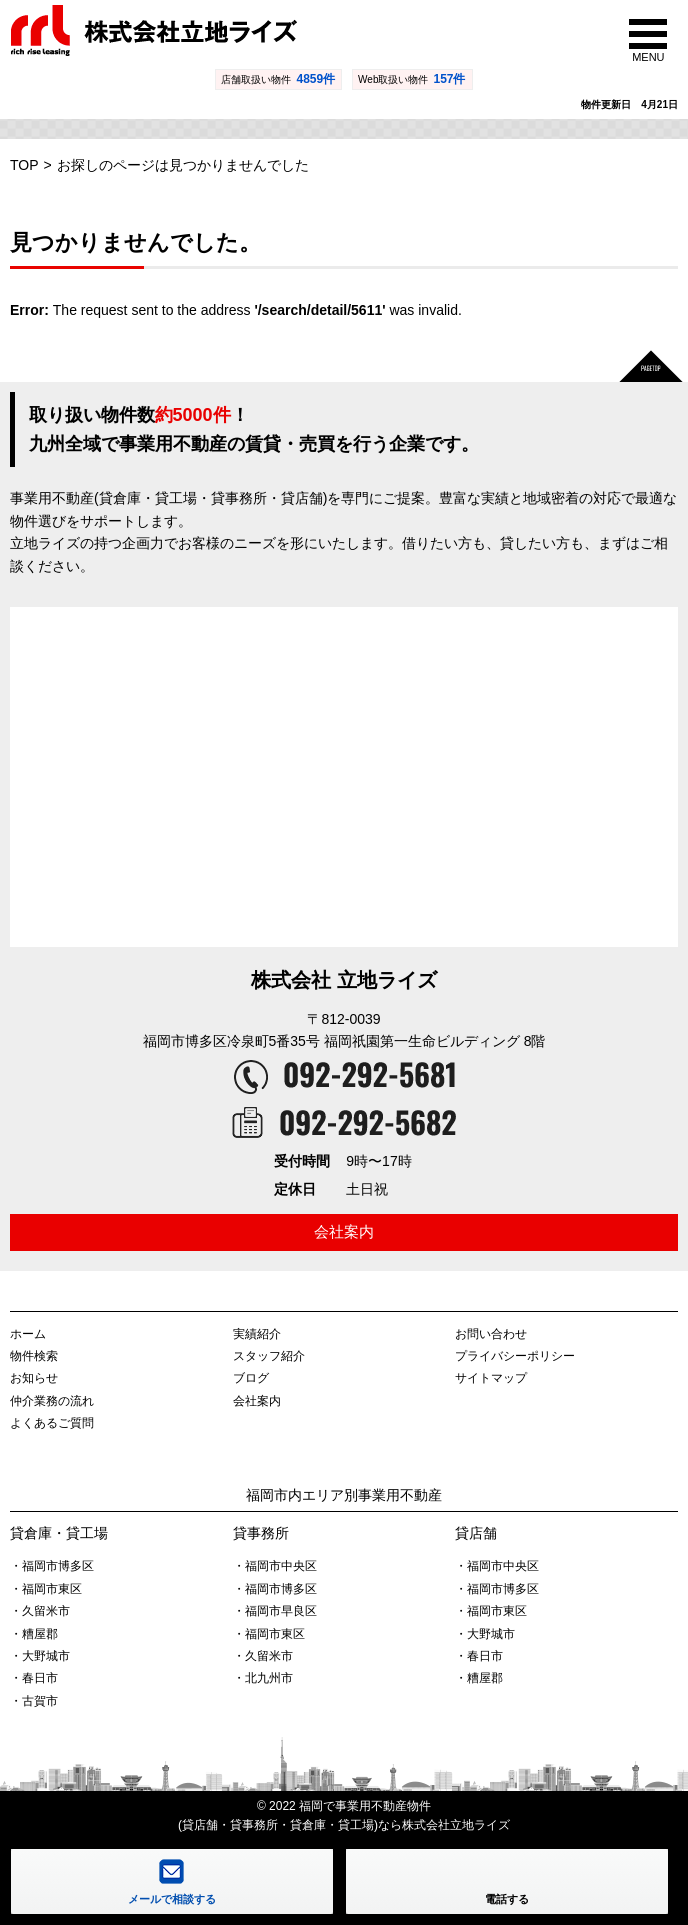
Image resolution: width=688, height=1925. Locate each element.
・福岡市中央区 (275, 1566)
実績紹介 (257, 1334)
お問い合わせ (491, 1334)
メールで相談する (172, 1899)
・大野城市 (40, 1656)
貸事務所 (261, 1533)
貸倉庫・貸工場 (59, 1533)
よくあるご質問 (52, 1423)
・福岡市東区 (46, 1589)
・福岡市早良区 (275, 1611)
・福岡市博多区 (52, 1566)
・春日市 (34, 1678)
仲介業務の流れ (52, 1401)
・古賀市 (34, 1701)
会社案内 (344, 1231)
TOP (24, 165)
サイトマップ (491, 1378)
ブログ (251, 1378)
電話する (507, 1899)
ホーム (28, 1334)
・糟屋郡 (34, 1634)
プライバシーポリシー (515, 1356)
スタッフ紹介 (269, 1356)
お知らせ (34, 1378)
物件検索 (34, 1356)
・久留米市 (40, 1611)
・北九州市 (263, 1678)
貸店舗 (476, 1533)
